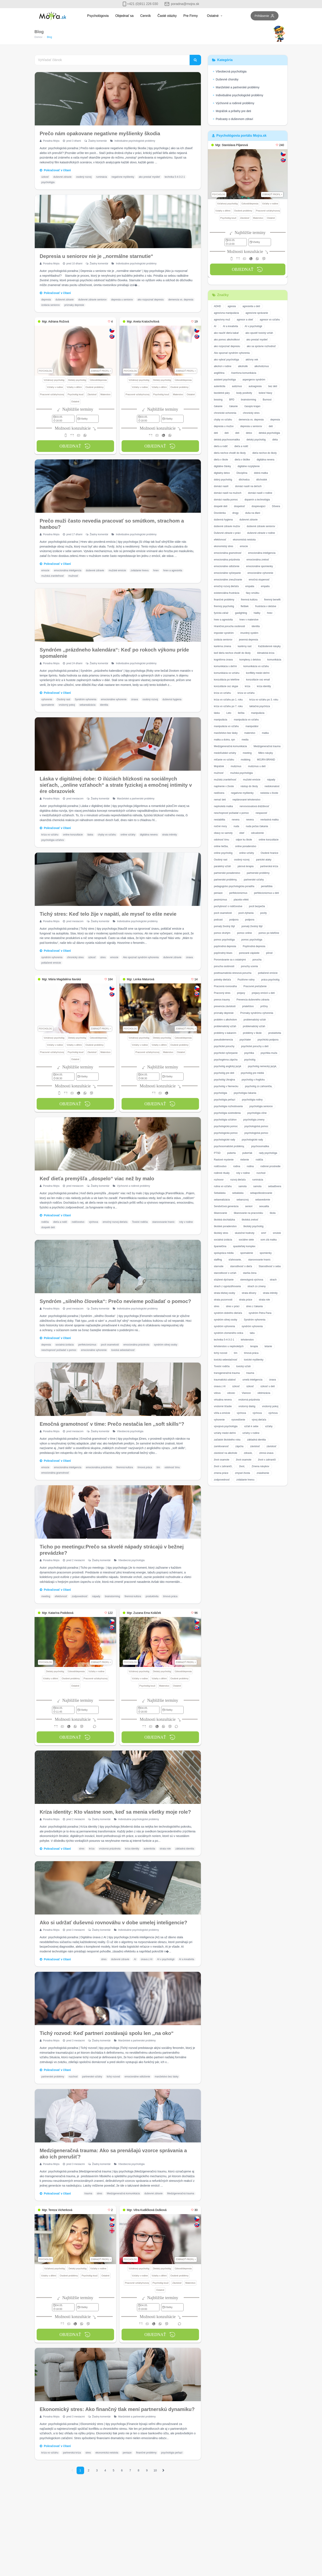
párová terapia (245, 866)
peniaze (127, 2452)
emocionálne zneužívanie (228, 579)
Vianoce (246, 1393)
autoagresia (255, 386)
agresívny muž (222, 319)
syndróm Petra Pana (260, 1313)
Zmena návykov (260, 1466)
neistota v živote (269, 793)
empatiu (265, 586)
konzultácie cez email (258, 679)
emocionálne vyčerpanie (227, 572)
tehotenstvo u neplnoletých (229, 1346)
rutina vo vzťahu (223, 1186)
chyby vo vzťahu (107, 834)
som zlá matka (269, 1239)
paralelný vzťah (222, 866)
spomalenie (47, 704)
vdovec (231, 1393)
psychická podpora (268, 1039)
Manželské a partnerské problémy (135, 798)
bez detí (272, 386)
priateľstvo (248, 1006)
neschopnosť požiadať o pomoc (58, 1350)
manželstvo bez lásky (166, 2076)
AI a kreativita (186, 1959)
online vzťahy (128, 834)
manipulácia (257, 713)
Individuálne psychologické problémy (134, 140)
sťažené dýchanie (224, 1279)
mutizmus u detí (257, 766)
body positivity (244, 392)
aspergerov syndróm (253, 379)
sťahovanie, (235, 1259)
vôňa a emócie (222, 1413)
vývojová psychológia (225, 1426)
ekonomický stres (223, 546)
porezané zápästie (249, 953)
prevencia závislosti (225, 1006)
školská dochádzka (224, 1219)
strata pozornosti (223, 1299)
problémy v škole (252, 1033)
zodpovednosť (79, 1596)
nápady (96, 1596)
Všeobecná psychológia (130, 1431)
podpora (234, 919)
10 (155, 2470)
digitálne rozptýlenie (249, 466)
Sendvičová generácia (226, 1206)
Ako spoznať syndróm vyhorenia (141, 957)
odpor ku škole (244, 839)
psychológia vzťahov (52, 840)
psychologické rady (224, 1139)
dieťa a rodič (60, 1221)
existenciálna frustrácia (226, 592)
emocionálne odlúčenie (137, 2076)
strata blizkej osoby (224, 1293)
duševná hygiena (172, 699)
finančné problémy (146, 2452)
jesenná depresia (248, 639)
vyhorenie (46, 699)
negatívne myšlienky (123, 176)
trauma (88, 2193)
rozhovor (219, 1179)
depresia (46, 299)
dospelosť (239, 506)
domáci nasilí (221, 486)
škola (273, 1213)
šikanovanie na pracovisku (248, 1213)
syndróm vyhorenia (51, 957)
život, (242, 1466)
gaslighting (241, 612)
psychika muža (269, 1053)
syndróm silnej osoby (165, 1344)
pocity (263, 913)
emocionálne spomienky (259, 566)
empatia (249, 586)
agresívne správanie (257, 312)
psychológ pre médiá (252, 1073)
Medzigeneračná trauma (180, 2193)
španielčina (220, 1246)
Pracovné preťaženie (255, 986)
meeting (45, 1596)
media (245, 739)
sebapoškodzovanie (261, 1193)
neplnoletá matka (223, 806)
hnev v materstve (248, 619)
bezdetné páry (222, 392)
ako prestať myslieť (149, 176)
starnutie (219, 1266)
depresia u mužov (224, 426)
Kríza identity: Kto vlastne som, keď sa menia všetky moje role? (115, 1812)
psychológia (48, 182)
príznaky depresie (74, 305)
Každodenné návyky (269, 646)
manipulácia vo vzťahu (246, 719)
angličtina (219, 372)
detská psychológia (269, 432)
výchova (93, 1221)
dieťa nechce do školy (264, 452)
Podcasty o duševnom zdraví (233, 119)
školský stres (221, 1233)
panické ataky (263, 859)
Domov (38, 37)
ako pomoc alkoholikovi (227, 339)
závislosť (255, 1446)
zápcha (239, 1446)
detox (249, 432)
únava (134, 699)
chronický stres (75, 957)
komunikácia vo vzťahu (256, 666)
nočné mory (220, 826)
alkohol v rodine (222, 366)
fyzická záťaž (221, 612)
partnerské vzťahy (92, 2076)
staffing (218, 1259)
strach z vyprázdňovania (227, 1286)
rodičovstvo (78, 1221)
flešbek (245, 606)
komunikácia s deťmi (225, 666)
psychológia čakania (245, 1093)
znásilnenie (263, 1473)
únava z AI (146, 1959)
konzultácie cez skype (226, 686)
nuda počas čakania (257, 826)
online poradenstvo (245, 846)
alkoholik (243, 366)
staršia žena (249, 1273)
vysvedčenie (238, 1419)
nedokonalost (272, 786)
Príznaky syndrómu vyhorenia (256, 1013)
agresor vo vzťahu (270, 319)
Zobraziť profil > (101, 371)
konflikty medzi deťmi (258, 673)
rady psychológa (268, 1153)
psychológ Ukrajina (224, 1079)
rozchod (73, 2076)
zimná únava (266, 1453)
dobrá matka (261, 472)
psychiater (245, 1039)
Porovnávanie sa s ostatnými (230, 959)
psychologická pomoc (226, 1126)
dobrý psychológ (223, 479)
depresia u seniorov (122, 299)
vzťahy (268, 1426)
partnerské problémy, (225, 879)
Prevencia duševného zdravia (252, 999)
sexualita (264, 1206)
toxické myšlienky (253, 1359)
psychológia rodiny (252, 1099)
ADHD (217, 306)
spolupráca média (224, 1253)
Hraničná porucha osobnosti (229, 626)
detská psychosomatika (227, 439)
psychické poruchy (224, 1046)
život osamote (221, 1459)
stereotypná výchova (251, 1279)
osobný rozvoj (84, 176)
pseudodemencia (223, 1039)
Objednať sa (124, 16)
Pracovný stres (222, 993)
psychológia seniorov (261, 1106)
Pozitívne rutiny (246, 979)
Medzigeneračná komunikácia (123, 2193)
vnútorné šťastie (223, 1406)
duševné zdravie (62, 176)
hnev (156, 570)
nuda (236, 826)
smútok (277, 1233)
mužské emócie (117, 570)
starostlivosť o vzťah (225, 1273)
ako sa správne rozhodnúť (261, 346)
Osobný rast (63, 699)
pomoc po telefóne (269, 933)
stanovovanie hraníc (163, 1221)
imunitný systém (249, 632)
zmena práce (221, 1473)
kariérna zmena (222, 646)
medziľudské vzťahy (225, 753)
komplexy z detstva (250, 659)
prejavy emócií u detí (263, 993)
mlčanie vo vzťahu (224, 759)
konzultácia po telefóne (227, 679)
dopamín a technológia (257, 499)
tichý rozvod (113, 2076)
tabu (252, 1333)
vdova (217, 1393)
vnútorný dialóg (246, 1406)
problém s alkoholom (225, 1019)
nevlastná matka (269, 819)
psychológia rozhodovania (228, 1106)
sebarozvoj (242, 1199)
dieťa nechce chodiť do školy (230, 452)
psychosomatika (260, 1146)
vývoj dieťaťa (259, 1419)
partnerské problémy (52, 2076)
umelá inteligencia (252, 1379)
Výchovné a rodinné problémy (133, 1185)
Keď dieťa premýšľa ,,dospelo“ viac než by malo (97, 1178)
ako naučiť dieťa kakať (226, 332)
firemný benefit (272, 599)
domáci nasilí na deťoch (248, 486)
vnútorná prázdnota (110, 1848)
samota (242, 1186)
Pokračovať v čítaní (55, 170)
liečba (241, 713)
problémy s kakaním (225, 1033)
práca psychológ (270, 979)
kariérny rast (244, 646)
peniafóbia (266, 886)
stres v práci (233, 1306)
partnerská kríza (72, 2452)
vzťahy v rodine (251, 1433)
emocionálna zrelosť (257, 559)
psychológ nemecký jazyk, (262, 1066)
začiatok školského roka (227, 1439)
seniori (248, 1206)
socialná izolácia (65, 1344)
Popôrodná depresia (254, 946)
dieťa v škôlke (242, 459)
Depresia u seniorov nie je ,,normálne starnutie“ (96, 256)
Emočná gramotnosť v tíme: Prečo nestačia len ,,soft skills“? (112, 1424)
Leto (228, 713)
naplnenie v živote (224, 786)
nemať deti (220, 799)
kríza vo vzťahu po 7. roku (228, 706)
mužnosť (73, 575)
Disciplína (241, 472)
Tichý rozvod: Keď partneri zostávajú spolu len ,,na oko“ (107, 2033)
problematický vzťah (255, 1019)
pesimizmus (220, 899)
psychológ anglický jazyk (227, 1066)
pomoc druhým (222, 933)
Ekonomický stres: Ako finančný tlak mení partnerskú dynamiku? (117, 2409)
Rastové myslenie (224, 1159)
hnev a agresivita (172, 570)
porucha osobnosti (224, 966)
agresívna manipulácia (226, 312)
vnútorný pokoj (67, 704)
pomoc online (244, 933)
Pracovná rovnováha (225, 986)
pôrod (269, 953)
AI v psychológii (165, 1959)
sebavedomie (262, 1199)
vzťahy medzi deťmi (225, 1433)
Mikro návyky (265, 753)
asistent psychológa (225, 379)
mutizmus (236, 766)
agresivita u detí (251, 306)
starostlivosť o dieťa (241, 1266)
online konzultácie (73, 834)
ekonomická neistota (106, 2452)
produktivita (152, 1596)
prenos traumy (222, 999)
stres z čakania (254, 1306)
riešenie (244, 1159)
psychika (249, 1053)
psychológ (249, 1059)
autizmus (237, 386)
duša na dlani (252, 512)
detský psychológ (256, 439)
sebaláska (238, 1193)
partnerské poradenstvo (227, 873)
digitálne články (222, 466)
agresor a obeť (245, 319)
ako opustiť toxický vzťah (259, 332)
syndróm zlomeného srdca (228, 1333)
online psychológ (223, 853)
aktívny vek (252, 359)
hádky (257, 612)
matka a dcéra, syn (224, 739)
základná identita (184, 1848)
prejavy (241, 993)
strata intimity (169, 834)
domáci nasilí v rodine (260, 492)
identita (104, 704)
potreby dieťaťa (222, 979)
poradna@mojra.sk (185, 4)
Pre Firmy (190, 16)
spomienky (266, 1253)
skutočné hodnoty (244, 1233)
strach (273, 1279)
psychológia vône (257, 1113)
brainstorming (112, 1596)
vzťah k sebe (251, 1426)
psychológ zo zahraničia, (258, 1086)
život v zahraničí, (223, 1466)
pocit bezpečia (257, 906)
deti (271, 426)
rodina (236, 1166)
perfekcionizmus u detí (266, 893)
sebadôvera (274, 1186)
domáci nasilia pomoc (226, 499)
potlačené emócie (51, 962)
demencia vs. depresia (180, 299)
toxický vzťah (243, 1366)
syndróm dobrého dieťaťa (228, 1313)
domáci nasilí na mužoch (227, 492)
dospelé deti (48, 1227)
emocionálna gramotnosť (55, 1472)
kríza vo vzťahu (49, 834)
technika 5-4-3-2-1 (175, 176)
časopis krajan (252, 406)
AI (135, 1959)
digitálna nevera (149, 834)
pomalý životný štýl (224, 926)
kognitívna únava (223, 659)
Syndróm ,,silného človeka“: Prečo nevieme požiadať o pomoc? (115, 1301)
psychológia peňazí (172, 2452)
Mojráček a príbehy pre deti (232, 111)
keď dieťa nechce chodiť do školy (232, 653)
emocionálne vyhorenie (114, 699)
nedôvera (219, 793)
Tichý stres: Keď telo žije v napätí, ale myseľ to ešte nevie (108, 914)
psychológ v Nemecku (226, 1086)
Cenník (145, 16)
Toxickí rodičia (140, 1221)
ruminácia (101, 176)
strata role (165, 1848)
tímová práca (145, 1467)
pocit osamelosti (110, 1344)
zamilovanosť (221, 1446)
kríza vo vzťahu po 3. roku (263, 699)
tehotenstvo (247, 1339)
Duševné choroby (226, 79)
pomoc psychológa (224, 939)
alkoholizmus (261, 366)
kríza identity (132, 1848)
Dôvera (276, 506)
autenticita (149, 1848)
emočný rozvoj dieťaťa (115, 1221)
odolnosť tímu (172, 1467)
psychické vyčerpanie (226, 1053)
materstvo (249, 733)
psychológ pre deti (224, 1073)
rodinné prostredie (270, 1166)
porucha (256, 959)
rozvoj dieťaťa (238, 1179)
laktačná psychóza (259, 706)
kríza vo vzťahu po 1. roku (228, 699)
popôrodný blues (223, 953)
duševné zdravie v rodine (261, 532)
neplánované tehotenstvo (246, 799)
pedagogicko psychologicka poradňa (234, 886)
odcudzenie (257, 833)
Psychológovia (98, 16)
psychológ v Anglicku (253, 1079)
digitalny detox (222, 472)
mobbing (245, 759)
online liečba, (221, 846)
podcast (218, 919)
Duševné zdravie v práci (227, 532)
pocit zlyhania (246, 913)
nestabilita (219, 819)
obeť (242, 833)
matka (265, 733)
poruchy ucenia (249, 966)
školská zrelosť (250, 1219)
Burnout (267, 399)
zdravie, (248, 1453)
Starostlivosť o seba (270, 1266)
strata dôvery (249, 1293)
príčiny (264, 1006)
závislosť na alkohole (225, 1453)
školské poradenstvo (225, 1226)
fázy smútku (252, 592)
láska (90, 834)
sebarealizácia (88, 704)
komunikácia (274, 659)
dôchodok (261, 479)
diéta (275, 439)
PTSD (217, 1153)
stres (103, 957)
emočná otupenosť (259, 579)
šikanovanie (220, 1213)
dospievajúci (258, 506)
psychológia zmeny (254, 1119)
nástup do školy (249, 786)
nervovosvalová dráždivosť (254, 806)
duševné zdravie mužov (227, 526)
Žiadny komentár (97, 140)
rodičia (45, 1221)
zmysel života (242, 1473)
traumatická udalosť (225, 1379)
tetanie (268, 1346)
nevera (236, 819)
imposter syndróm (224, 632)
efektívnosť (61, 1596)
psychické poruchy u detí (255, 1046)
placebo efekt (241, 899)
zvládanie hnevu (140, 570)
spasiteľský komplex (244, 1246)
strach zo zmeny (256, 1286)
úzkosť (45, 176)
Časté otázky (167, 16)
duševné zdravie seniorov (92, 299)
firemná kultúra (124, 1467)
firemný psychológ (224, 606)
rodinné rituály (222, 1173)
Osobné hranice (269, 853)
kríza (91, 1848)
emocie (45, 570)
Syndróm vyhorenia (85, 699)
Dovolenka (220, 512)
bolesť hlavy (265, 392)
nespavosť (261, 813)
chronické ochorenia (225, 412)
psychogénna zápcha (225, 1059)
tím (158, 1467)
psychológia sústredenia (227, 1113)
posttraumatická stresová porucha (232, 973)
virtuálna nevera (223, 1399)
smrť (263, 1233)
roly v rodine (186, 1221)
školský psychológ (253, 1226)
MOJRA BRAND (266, 759)
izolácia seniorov (50, 305)
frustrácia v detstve (265, 606)
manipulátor (252, 726)
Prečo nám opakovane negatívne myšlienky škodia (100, 133)
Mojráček (219, 766)
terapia (254, 1346)
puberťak (247, 1153)
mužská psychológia (241, 773)
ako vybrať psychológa (226, 359)
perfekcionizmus (87, 1344)
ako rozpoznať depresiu (151, 299)
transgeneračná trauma (227, 1373)
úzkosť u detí (267, 1386)
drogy (235, 512)
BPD (231, 399)
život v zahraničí (267, 1459)
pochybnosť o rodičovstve (228, 906)
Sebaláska (220, 1193)
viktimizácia (263, 1393)
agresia (232, 306)
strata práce (245, 1299)
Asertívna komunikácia (243, 372)
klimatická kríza (265, 653)
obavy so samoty (223, 833)
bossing (218, 399)
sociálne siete (246, 1239)
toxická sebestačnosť (123, 1350)
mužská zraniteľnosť (52, 575)
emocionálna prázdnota (136, 1344)
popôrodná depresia (225, 946)
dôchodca (244, 479)
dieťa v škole (221, 459)
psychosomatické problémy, (229, 1146)
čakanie (218, 406)
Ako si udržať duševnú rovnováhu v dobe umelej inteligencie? (113, 1922)
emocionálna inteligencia (67, 570)
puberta (231, 1153)
